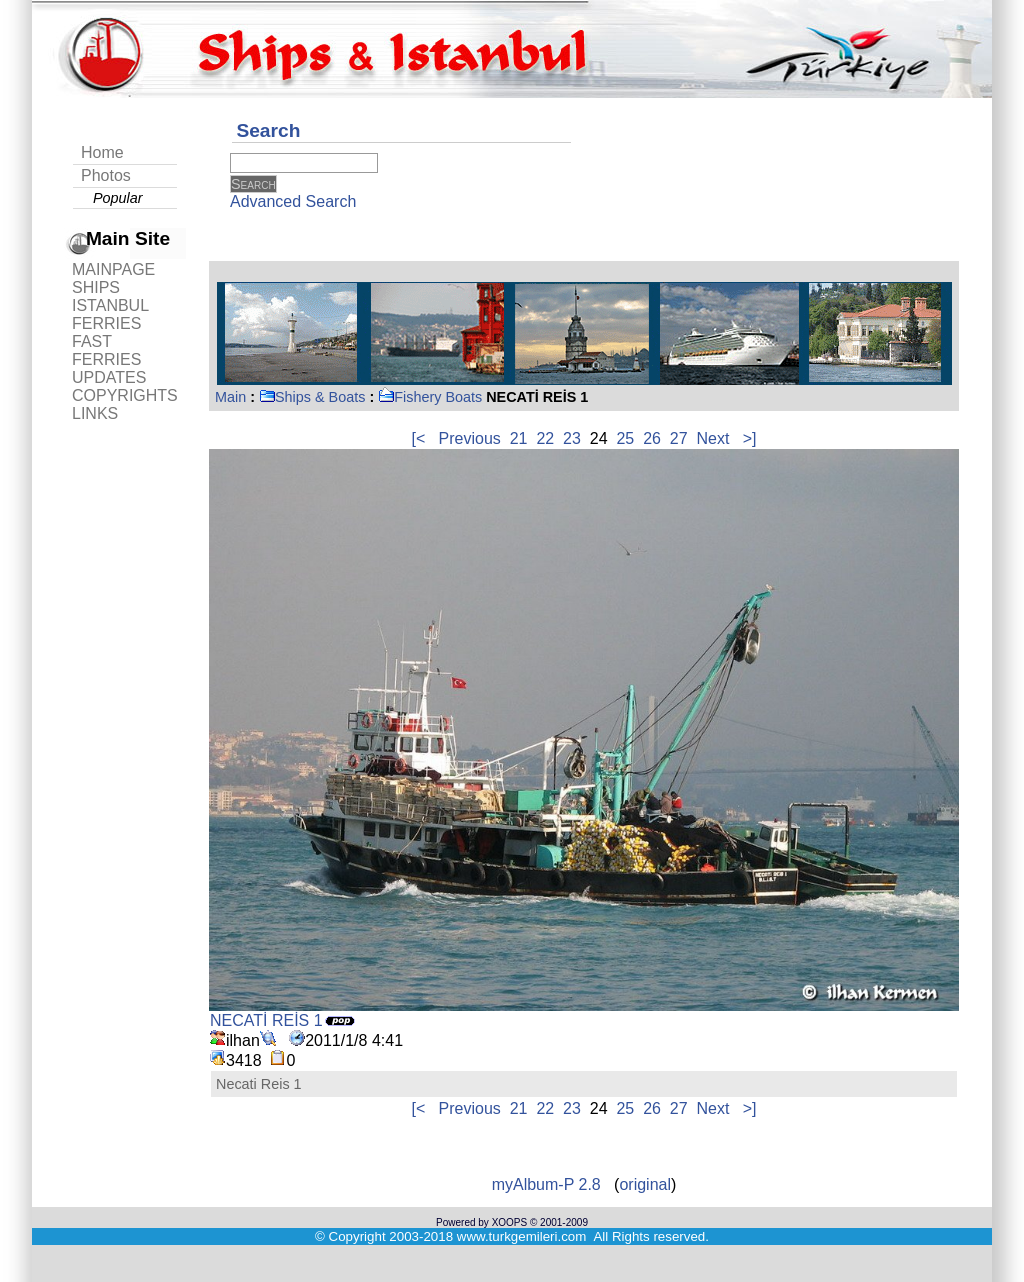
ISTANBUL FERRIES (110, 314)
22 (545, 438)
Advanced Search (293, 201)
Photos (106, 175)
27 (679, 438)
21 (519, 438)
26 (652, 438)
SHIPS (96, 287)
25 (625, 438)
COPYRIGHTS (125, 395)
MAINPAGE (113, 269)
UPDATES (109, 377)
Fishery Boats (430, 397)
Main (230, 397)
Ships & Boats (312, 397)
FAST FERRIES (106, 350)
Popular (118, 198)
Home (102, 152)
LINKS (95, 413)
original (645, 1184)
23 (572, 438)
